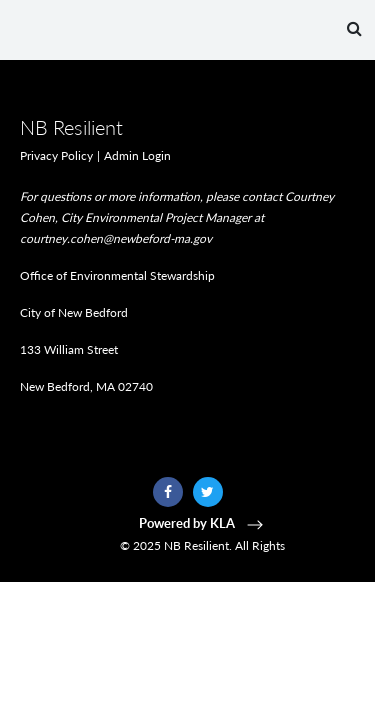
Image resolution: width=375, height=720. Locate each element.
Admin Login (137, 155)
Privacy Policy (56, 155)
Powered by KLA (203, 523)
